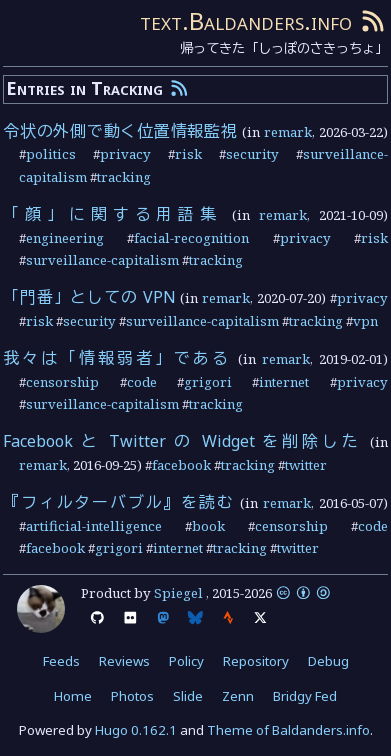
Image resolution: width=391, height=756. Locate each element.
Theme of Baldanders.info (288, 730)
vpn (365, 321)
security (252, 154)
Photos (132, 696)
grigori (208, 382)
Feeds (61, 661)
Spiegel (178, 593)
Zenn (238, 696)
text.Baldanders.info (246, 20)
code (142, 382)
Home (73, 696)
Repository (256, 661)
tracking (124, 177)
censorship (62, 382)
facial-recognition (191, 238)
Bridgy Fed (305, 696)
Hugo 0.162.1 (136, 730)
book (208, 526)
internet (284, 382)
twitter (306, 465)
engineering (65, 238)
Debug (328, 661)
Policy (186, 661)
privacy (125, 154)
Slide (188, 696)
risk (188, 154)
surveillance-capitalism (102, 260)
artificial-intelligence (94, 526)
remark (288, 132)
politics (51, 154)
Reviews (124, 661)
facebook (181, 465)
